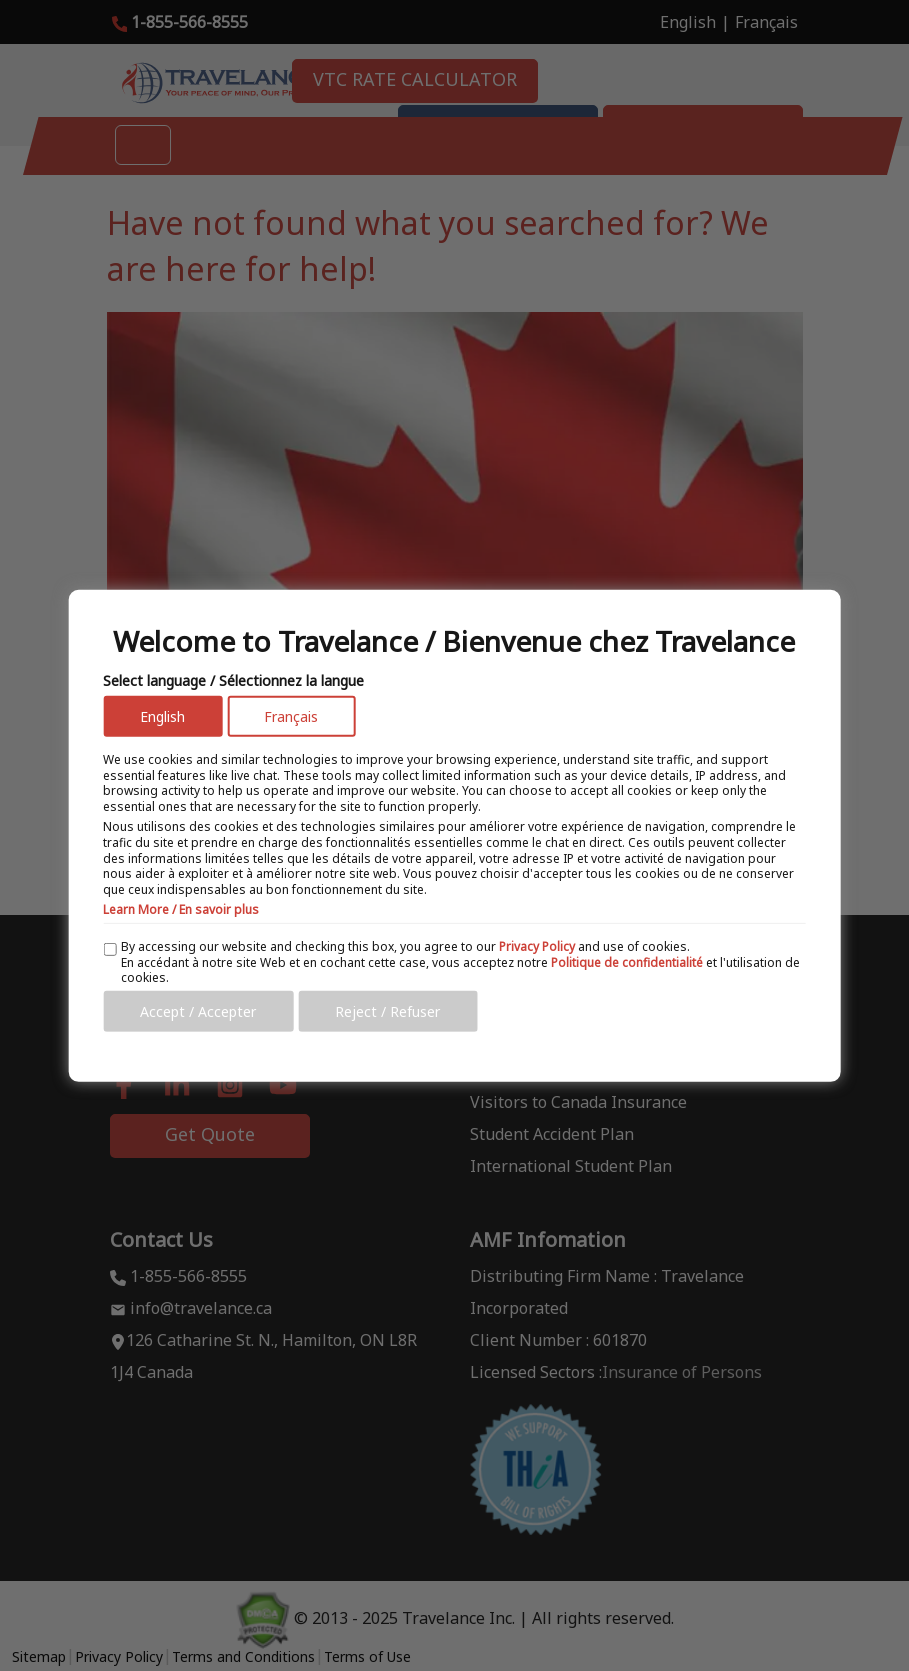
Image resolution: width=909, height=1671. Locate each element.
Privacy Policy (537, 946)
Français (291, 716)
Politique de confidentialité (627, 961)
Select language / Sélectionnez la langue (233, 680)
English (162, 716)
